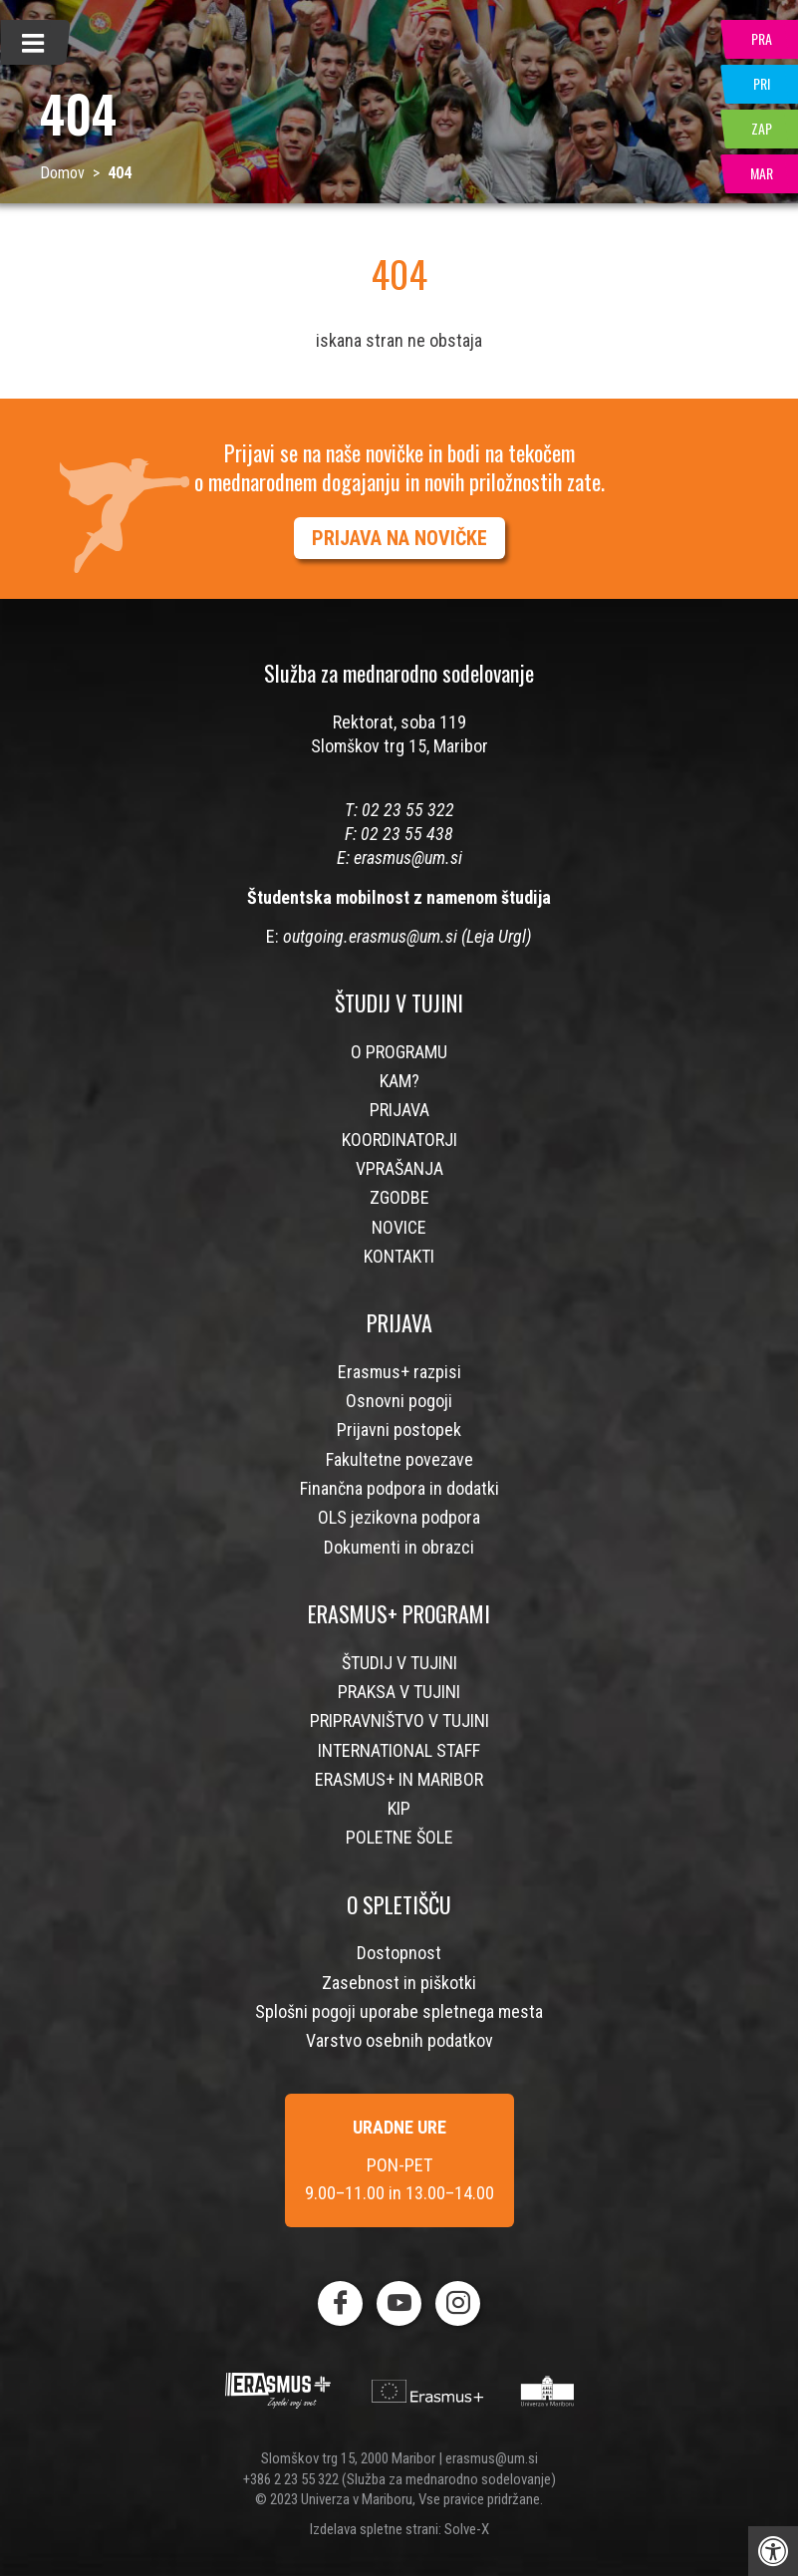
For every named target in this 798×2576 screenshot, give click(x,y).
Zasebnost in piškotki (399, 1982)
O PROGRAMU (399, 1051)
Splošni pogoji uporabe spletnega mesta (399, 2011)
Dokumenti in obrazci (399, 1547)
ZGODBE (399, 1197)
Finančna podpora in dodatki (399, 1488)
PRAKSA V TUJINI (399, 1691)
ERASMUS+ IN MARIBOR (399, 1779)
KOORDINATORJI (399, 1139)
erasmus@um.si (408, 857)
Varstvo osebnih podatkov (399, 2040)
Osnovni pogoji (399, 1400)
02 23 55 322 (408, 809)
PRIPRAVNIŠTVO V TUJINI (399, 1720)
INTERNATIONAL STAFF (399, 1750)
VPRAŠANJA (399, 1168)
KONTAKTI (399, 1256)
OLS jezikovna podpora (399, 1517)
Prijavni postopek (399, 1429)
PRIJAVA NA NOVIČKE (399, 538)
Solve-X (466, 2529)
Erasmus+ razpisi (399, 1371)
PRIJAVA (399, 1109)
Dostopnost (399, 1952)
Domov (62, 172)
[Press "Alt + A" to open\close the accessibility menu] (773, 2551)
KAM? (399, 1080)
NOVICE (399, 1227)
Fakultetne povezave (399, 1459)
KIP (399, 1808)
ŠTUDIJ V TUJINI (399, 1662)
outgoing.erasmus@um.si (370, 936)
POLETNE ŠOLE (399, 1837)
